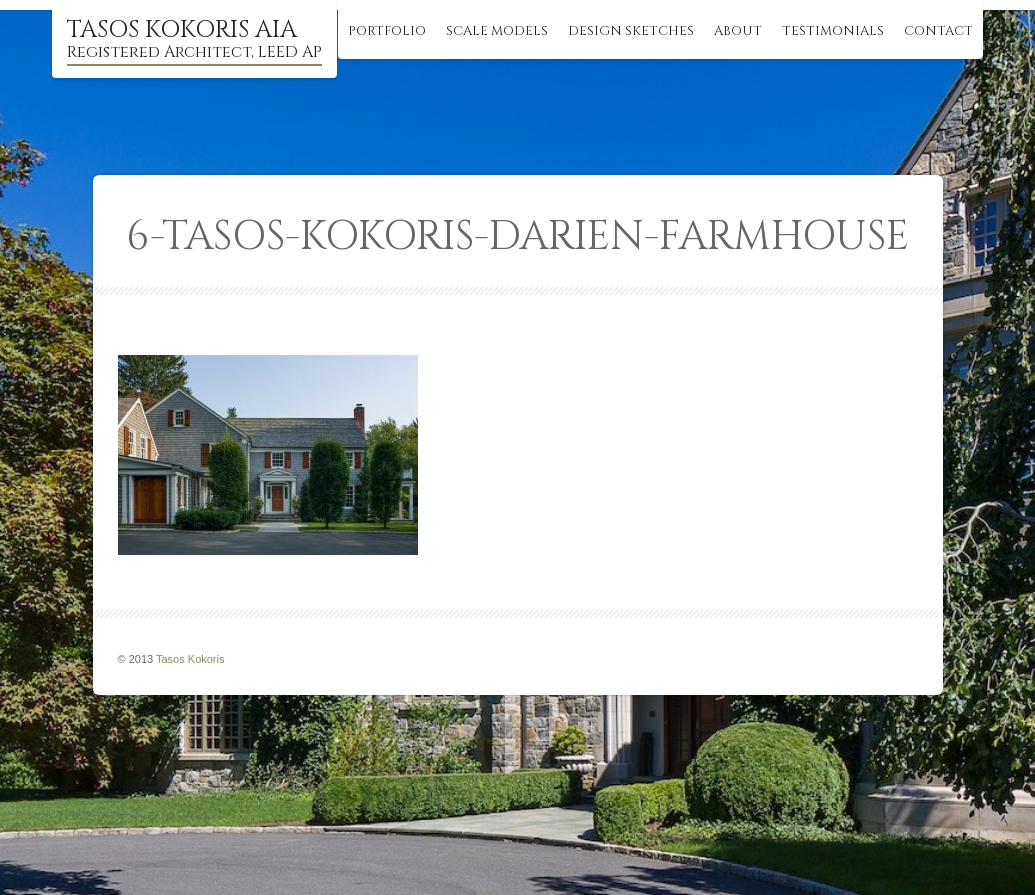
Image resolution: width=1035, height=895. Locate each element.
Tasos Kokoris (190, 659)
